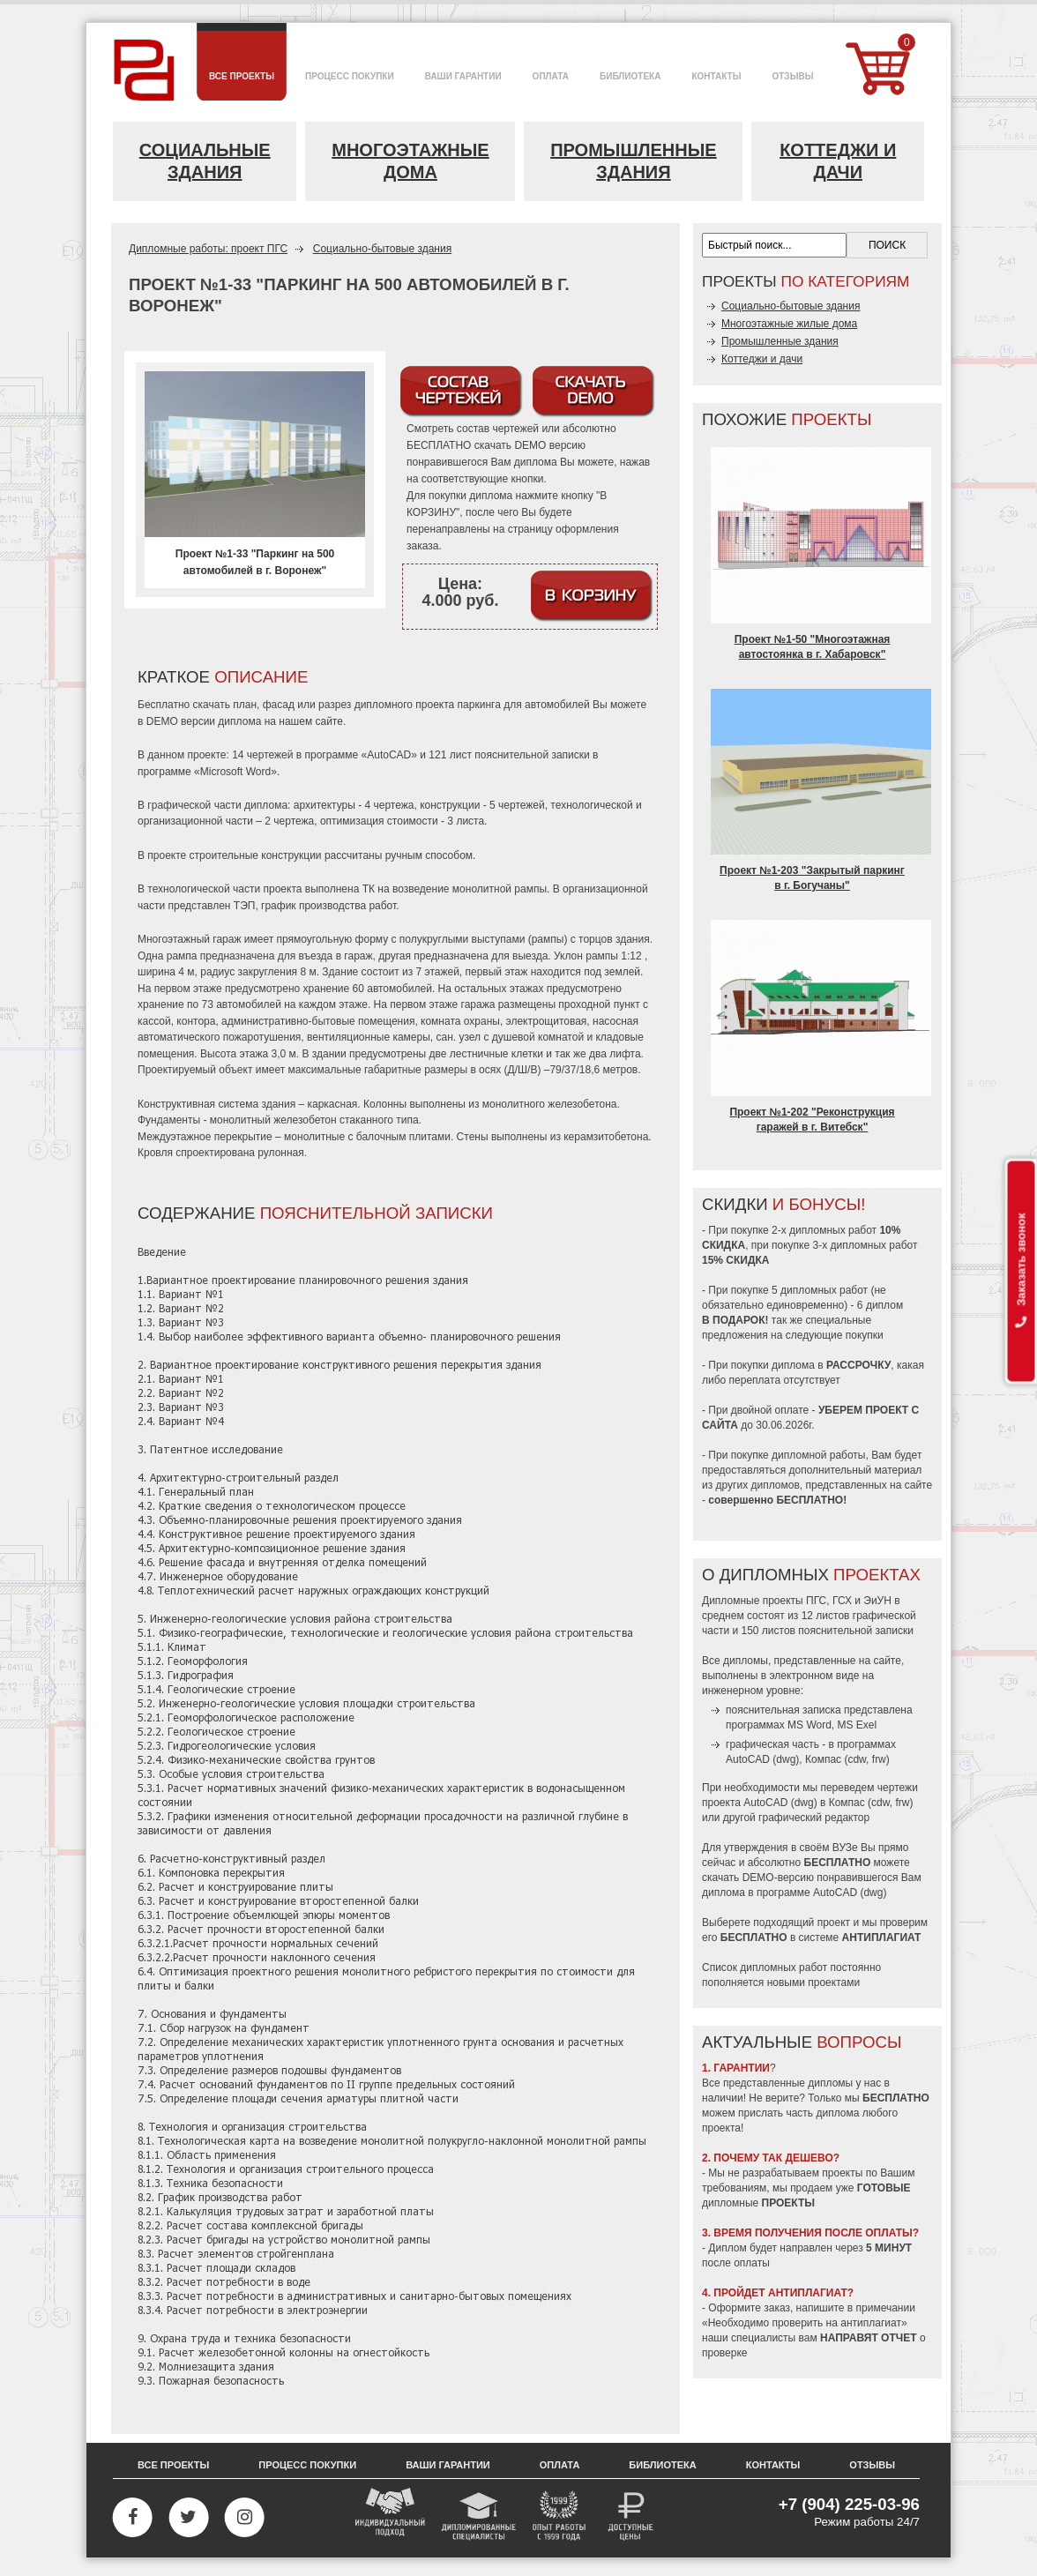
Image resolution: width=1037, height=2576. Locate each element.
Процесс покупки (307, 2465)
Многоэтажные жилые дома (789, 323)
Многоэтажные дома (410, 161)
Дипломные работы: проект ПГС (208, 249)
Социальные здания (205, 161)
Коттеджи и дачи (838, 161)
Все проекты (173, 2465)
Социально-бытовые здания (382, 249)
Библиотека (662, 2465)
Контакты (773, 2465)
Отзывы (872, 2465)
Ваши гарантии (448, 2465)
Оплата (560, 2465)
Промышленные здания (633, 161)
